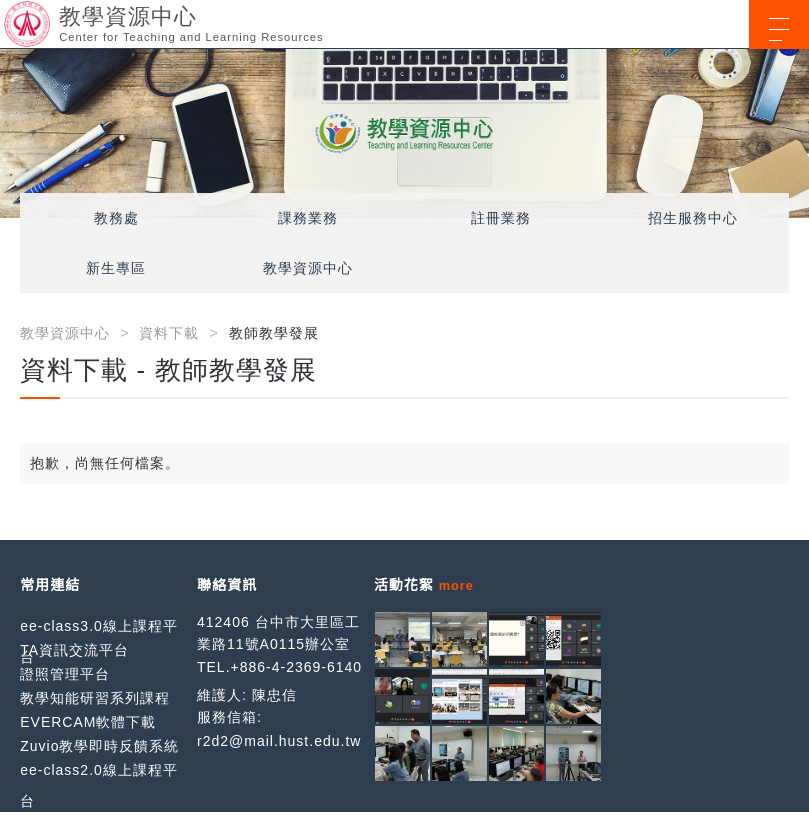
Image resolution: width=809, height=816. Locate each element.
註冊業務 (501, 218)
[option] (404, 133)
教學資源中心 (308, 268)
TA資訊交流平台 (74, 650)
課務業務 (308, 218)
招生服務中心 (693, 218)
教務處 (116, 218)
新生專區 (116, 268)
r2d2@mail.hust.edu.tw (279, 741)
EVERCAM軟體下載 (88, 722)
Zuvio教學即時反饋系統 (99, 746)
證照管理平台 (65, 674)
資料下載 (169, 333)
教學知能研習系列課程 (95, 698)
